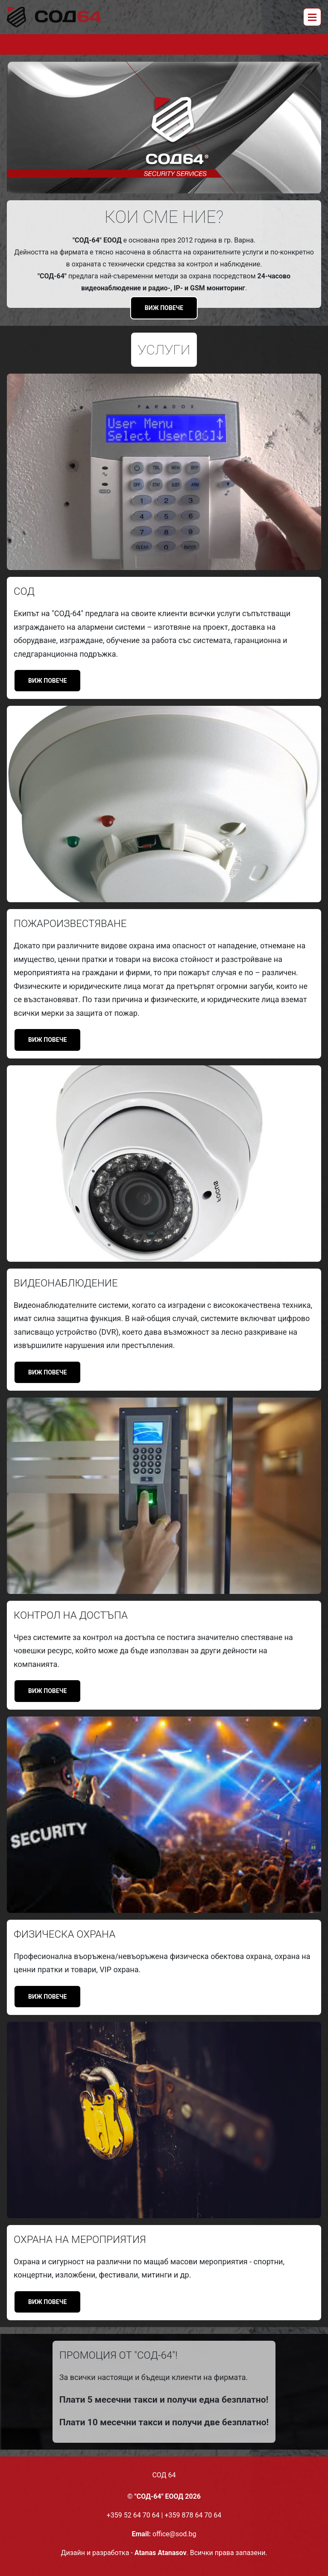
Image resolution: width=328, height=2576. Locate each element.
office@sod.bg (174, 2534)
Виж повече (164, 307)
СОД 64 (164, 2475)
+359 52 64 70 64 (133, 2515)
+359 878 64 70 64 (192, 2515)
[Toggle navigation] (312, 17)
